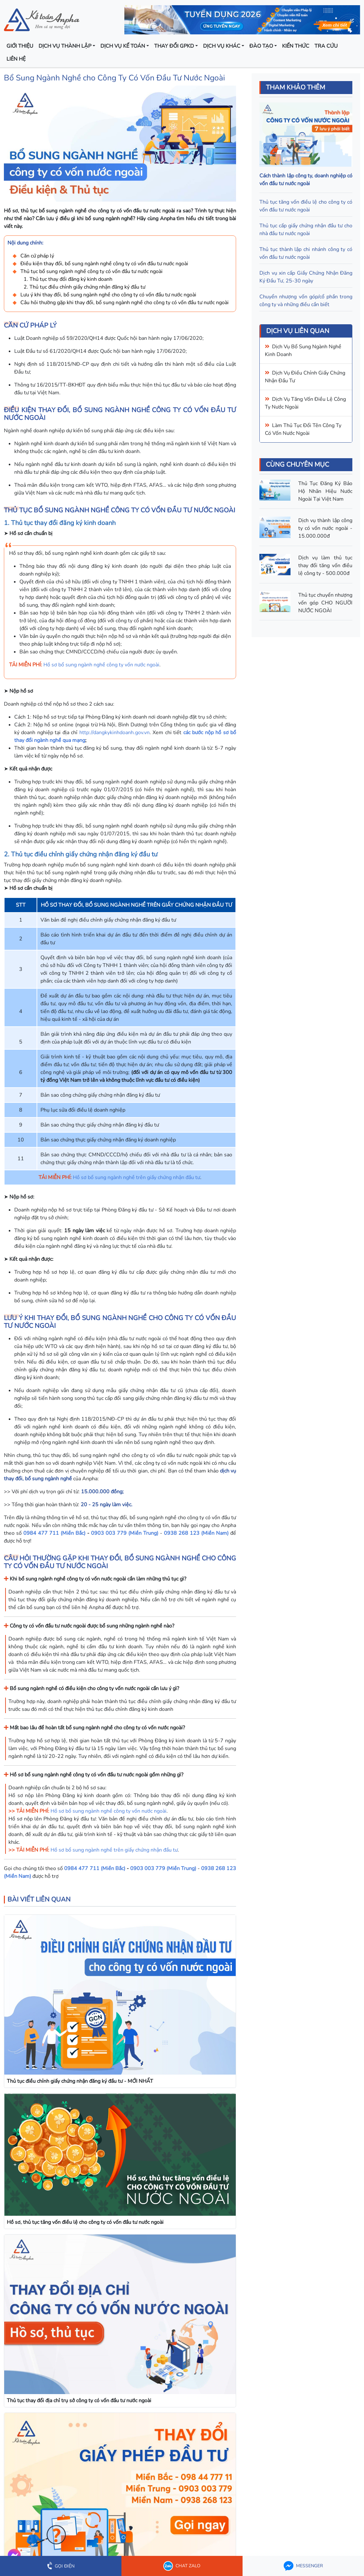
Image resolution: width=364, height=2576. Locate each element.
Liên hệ (16, 59)
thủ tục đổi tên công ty (312, 425)
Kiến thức (295, 46)
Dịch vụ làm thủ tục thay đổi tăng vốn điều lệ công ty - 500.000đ (325, 565)
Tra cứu (326, 46)
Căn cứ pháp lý (37, 255)
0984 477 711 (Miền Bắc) (54, 1533)
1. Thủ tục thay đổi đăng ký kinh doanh (68, 279)
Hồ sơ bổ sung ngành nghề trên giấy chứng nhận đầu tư (136, 1177)
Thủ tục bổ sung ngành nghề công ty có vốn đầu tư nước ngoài (91, 271)
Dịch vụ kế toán (122, 46)
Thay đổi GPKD (174, 46)
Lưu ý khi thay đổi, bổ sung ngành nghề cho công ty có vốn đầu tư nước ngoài (108, 294)
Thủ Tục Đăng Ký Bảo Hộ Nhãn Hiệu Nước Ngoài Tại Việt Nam (325, 491)
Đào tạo (261, 46)
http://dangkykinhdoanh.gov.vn (114, 732)
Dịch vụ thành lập (65, 46)
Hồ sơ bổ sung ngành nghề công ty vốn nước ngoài (101, 664)
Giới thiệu (19, 46)
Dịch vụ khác (221, 46)
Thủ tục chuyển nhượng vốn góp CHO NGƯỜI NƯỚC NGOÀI (325, 602)
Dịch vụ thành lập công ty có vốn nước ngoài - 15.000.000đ (325, 528)
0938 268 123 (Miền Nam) (196, 1533)
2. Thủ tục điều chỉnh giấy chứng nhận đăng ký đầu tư (84, 287)
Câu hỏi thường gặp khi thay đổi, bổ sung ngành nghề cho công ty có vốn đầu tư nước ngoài (124, 302)
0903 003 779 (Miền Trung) (124, 1533)
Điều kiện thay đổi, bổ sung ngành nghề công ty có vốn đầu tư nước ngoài (104, 263)
